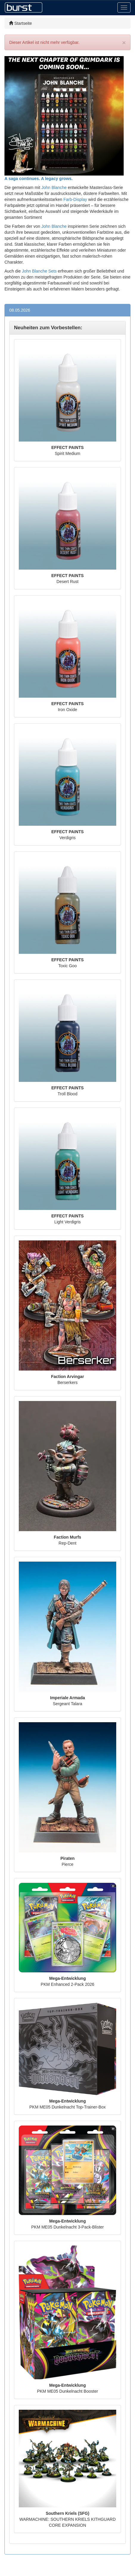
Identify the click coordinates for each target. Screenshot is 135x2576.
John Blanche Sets (39, 271)
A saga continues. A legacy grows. (38, 178)
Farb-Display (75, 199)
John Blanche (54, 187)
